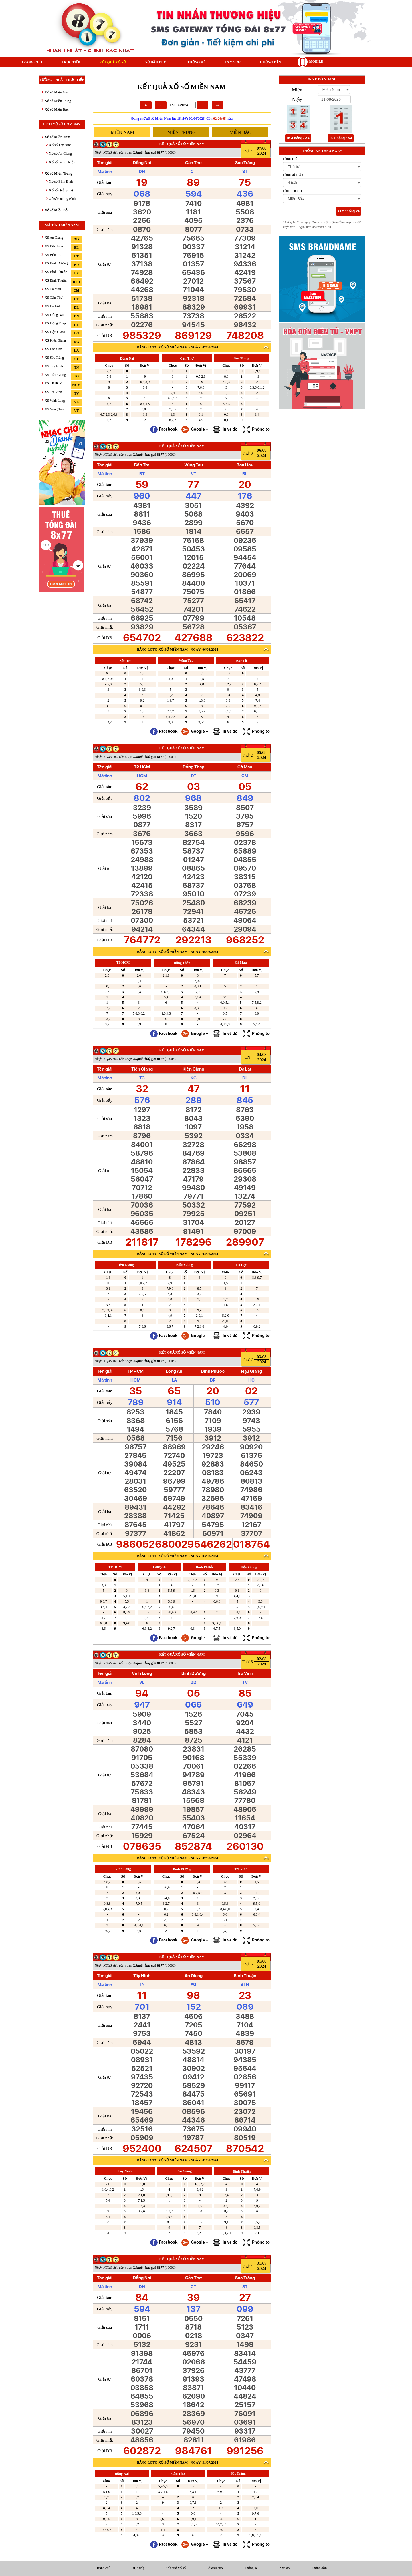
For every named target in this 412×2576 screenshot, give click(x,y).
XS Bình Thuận (56, 280)
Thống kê (196, 62)
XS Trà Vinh (53, 392)
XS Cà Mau (53, 289)
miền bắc (240, 132)
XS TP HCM (53, 383)
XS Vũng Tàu (54, 409)
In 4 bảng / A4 (298, 138)
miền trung (181, 132)
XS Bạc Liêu (54, 246)
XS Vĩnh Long (55, 401)
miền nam (122, 132)
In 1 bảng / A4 (341, 138)
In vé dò (233, 62)
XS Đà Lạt (52, 306)
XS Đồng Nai (54, 315)
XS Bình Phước (56, 272)
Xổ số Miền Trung (58, 101)
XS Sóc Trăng (54, 358)
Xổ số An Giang (60, 154)
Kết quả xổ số (112, 62)
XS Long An (53, 349)
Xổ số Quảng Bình (62, 199)
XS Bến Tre (53, 255)
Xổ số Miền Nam (57, 92)
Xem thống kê (348, 211)
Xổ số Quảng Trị (61, 190)
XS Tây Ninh (54, 366)
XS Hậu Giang (55, 332)
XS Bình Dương (56, 263)
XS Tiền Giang (55, 375)
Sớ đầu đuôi (156, 62)
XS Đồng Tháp (55, 323)
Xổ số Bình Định (61, 182)
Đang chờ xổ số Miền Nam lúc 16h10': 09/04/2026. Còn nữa (182, 119)
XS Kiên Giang (55, 340)
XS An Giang (54, 238)
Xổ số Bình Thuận (62, 162)
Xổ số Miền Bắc (57, 109)
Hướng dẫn (270, 62)
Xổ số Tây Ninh (60, 145)
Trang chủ (31, 62)
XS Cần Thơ (53, 298)
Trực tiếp (71, 62)
